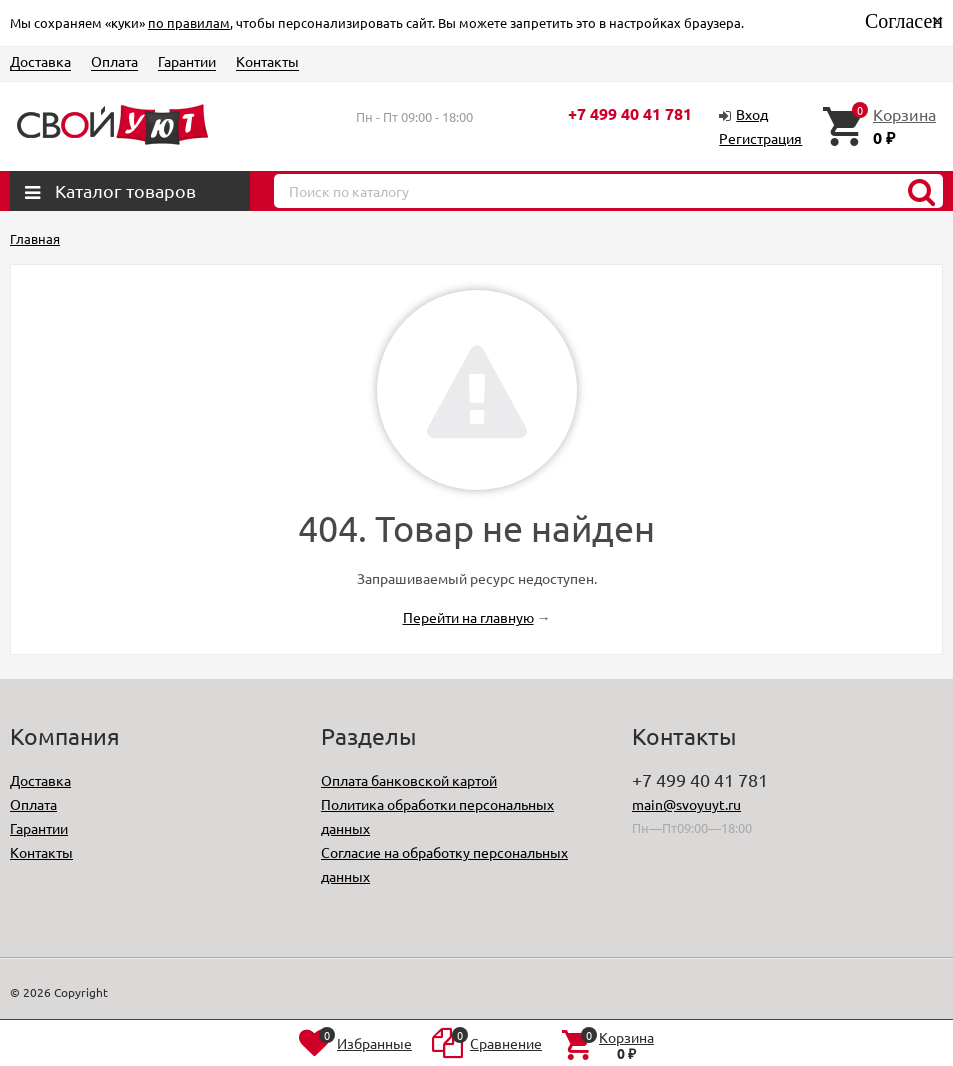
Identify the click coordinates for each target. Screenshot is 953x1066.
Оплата (114, 61)
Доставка (40, 61)
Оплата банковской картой (409, 780)
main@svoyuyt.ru (686, 804)
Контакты (267, 61)
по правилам (189, 22)
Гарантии (187, 61)
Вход (752, 114)
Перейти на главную (468, 617)
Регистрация (760, 138)
